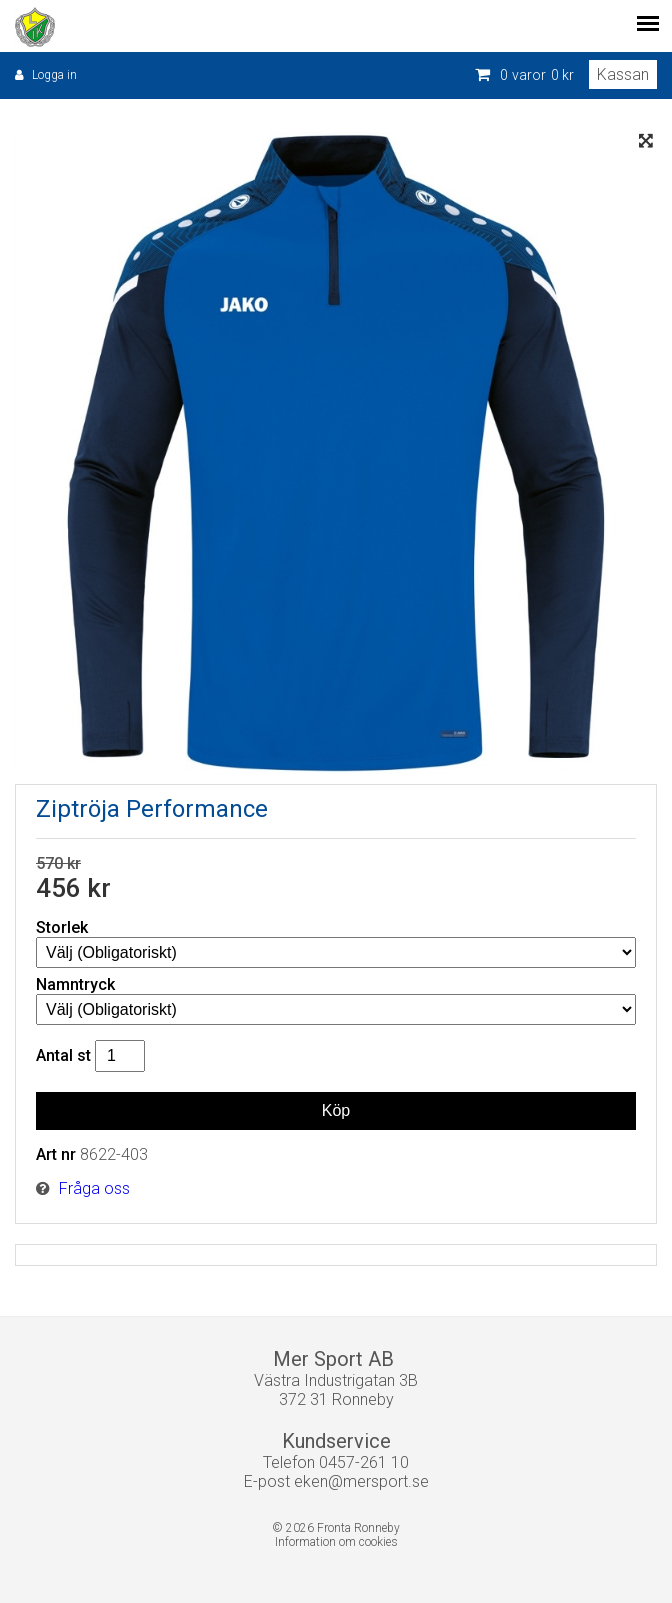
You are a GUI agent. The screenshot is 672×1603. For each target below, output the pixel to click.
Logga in (54, 75)
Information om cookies (336, 1542)
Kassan (623, 74)
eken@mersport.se (361, 1481)
